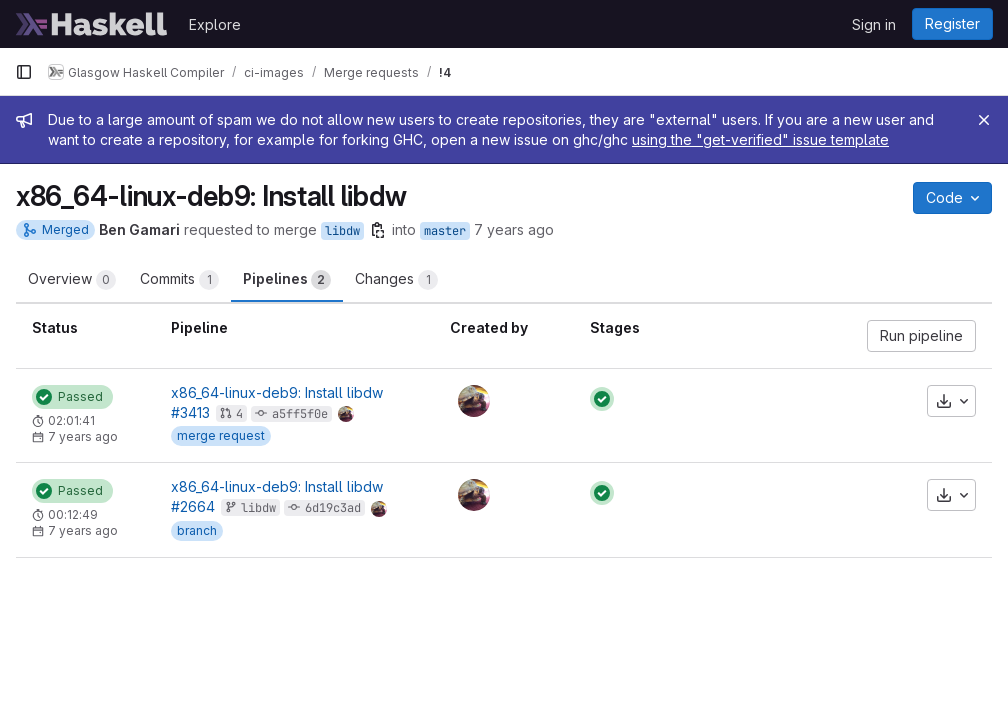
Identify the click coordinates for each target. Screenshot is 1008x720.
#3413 (190, 412)
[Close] (984, 120)
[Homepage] (92, 24)
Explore (215, 24)
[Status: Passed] (72, 397)
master (445, 231)
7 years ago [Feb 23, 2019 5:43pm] (514, 229)
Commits (179, 280)
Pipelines (287, 280)
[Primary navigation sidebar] (24, 72)
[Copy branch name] (378, 230)
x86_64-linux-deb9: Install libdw (277, 392)
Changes (396, 280)
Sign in (874, 24)
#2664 (193, 506)
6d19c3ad (333, 508)
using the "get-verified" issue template (760, 139)
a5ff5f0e (300, 414)
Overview (72, 280)
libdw (342, 231)
